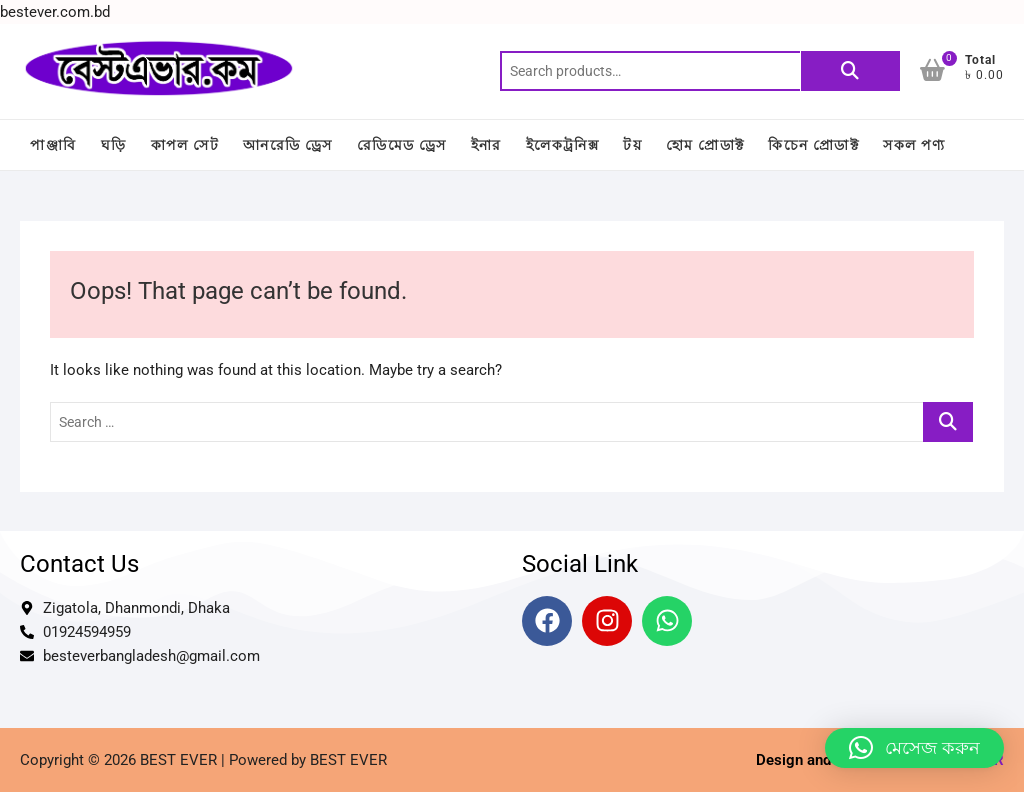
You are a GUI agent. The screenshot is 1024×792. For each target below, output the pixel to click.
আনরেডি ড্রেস (288, 145)
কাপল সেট (185, 145)
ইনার (486, 145)
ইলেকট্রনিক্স (562, 145)
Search (850, 71)
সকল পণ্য (914, 145)
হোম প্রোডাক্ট (705, 145)
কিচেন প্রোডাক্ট (813, 145)
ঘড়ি (114, 145)
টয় (632, 145)
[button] (914, 748)
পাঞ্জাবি (53, 145)
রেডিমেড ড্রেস (402, 145)
